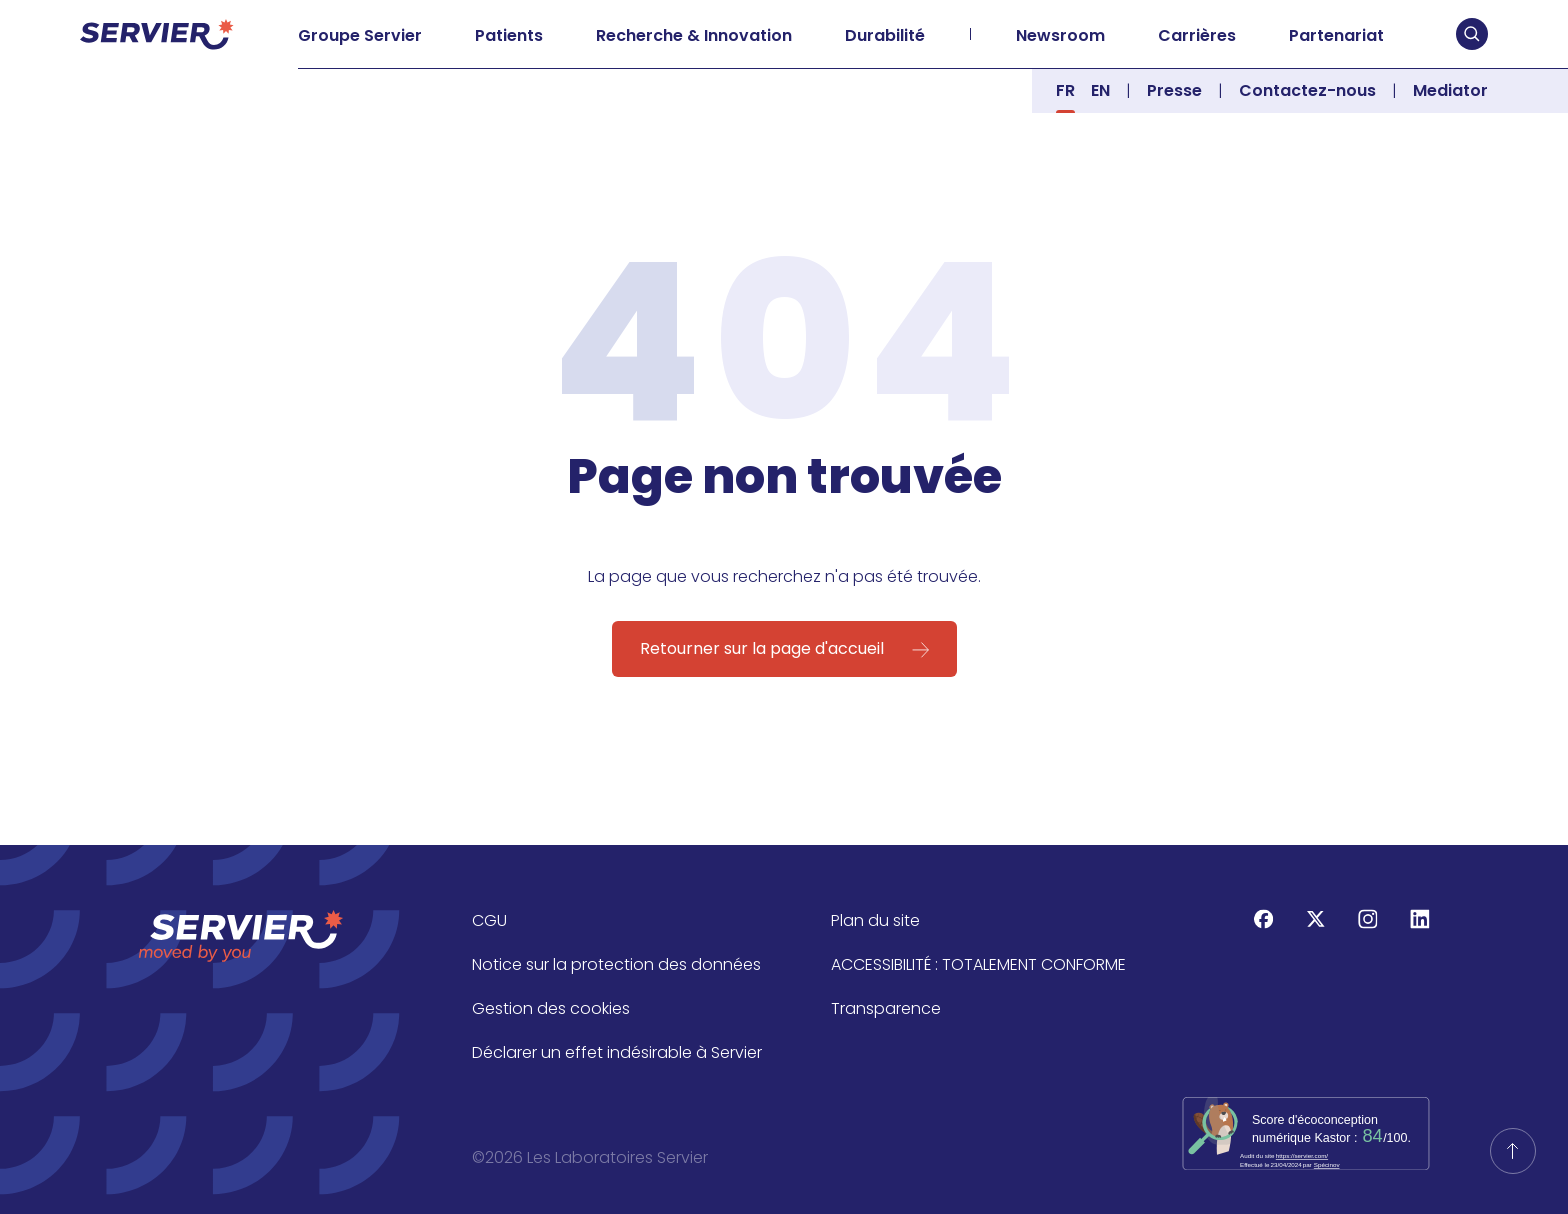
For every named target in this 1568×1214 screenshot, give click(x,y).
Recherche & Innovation (694, 35)
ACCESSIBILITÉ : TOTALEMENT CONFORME (978, 964)
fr (1065, 90)
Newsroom (1060, 35)
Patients (509, 35)
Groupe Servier (360, 35)
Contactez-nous (1307, 90)
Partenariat (1336, 35)
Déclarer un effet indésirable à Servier (617, 1052)
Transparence (886, 1008)
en (1100, 90)
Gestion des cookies (551, 1008)
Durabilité (885, 35)
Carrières (1197, 35)
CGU (489, 920)
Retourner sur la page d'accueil (762, 648)
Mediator (1450, 90)
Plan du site (875, 920)
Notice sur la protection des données (616, 964)
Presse (1174, 90)
